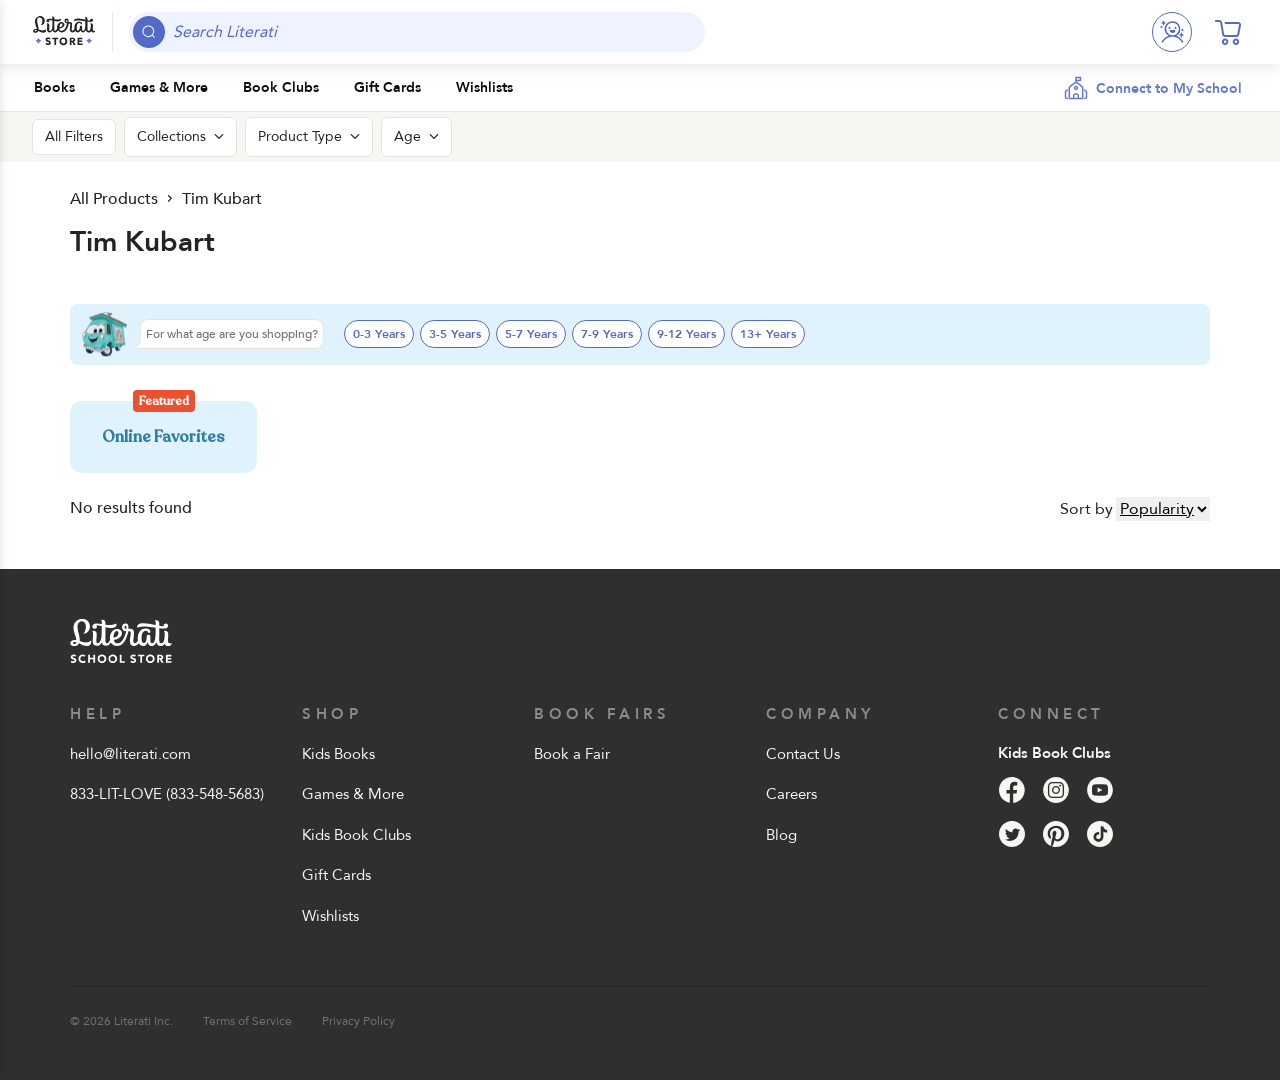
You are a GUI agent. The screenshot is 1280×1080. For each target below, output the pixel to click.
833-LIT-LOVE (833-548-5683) (167, 794)
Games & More (353, 794)
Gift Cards (336, 875)
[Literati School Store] (64, 32)
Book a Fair (572, 754)
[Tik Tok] (1100, 834)
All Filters (74, 136)
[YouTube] (1100, 790)
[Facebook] (1012, 790)
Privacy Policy (358, 1021)
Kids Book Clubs (356, 835)
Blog (781, 835)
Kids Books (338, 754)
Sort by (1086, 509)
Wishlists (330, 916)
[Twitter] (1012, 834)
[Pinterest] (1056, 834)
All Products (114, 199)
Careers (791, 794)
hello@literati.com (130, 754)
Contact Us (803, 754)
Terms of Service (247, 1021)
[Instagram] (1056, 790)
